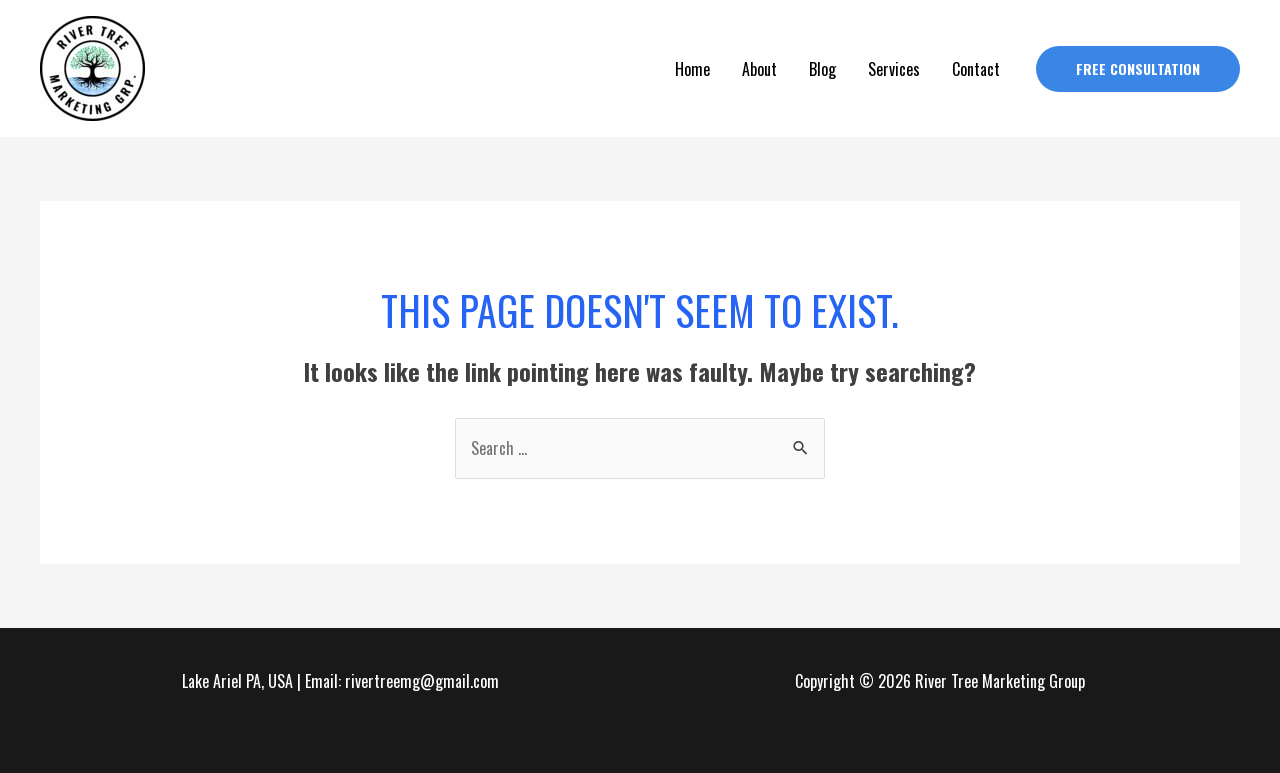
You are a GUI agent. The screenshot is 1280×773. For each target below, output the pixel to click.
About (759, 69)
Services (894, 69)
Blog (822, 69)
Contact (976, 69)
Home (692, 69)
